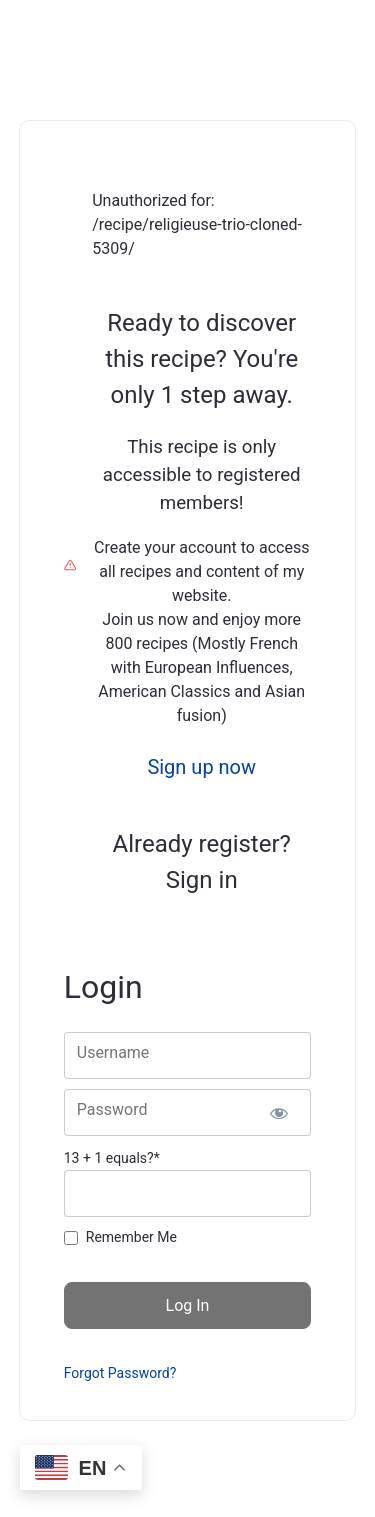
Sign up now (201, 767)
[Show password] (278, 1112)
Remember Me (131, 1237)
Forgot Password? (120, 1373)
